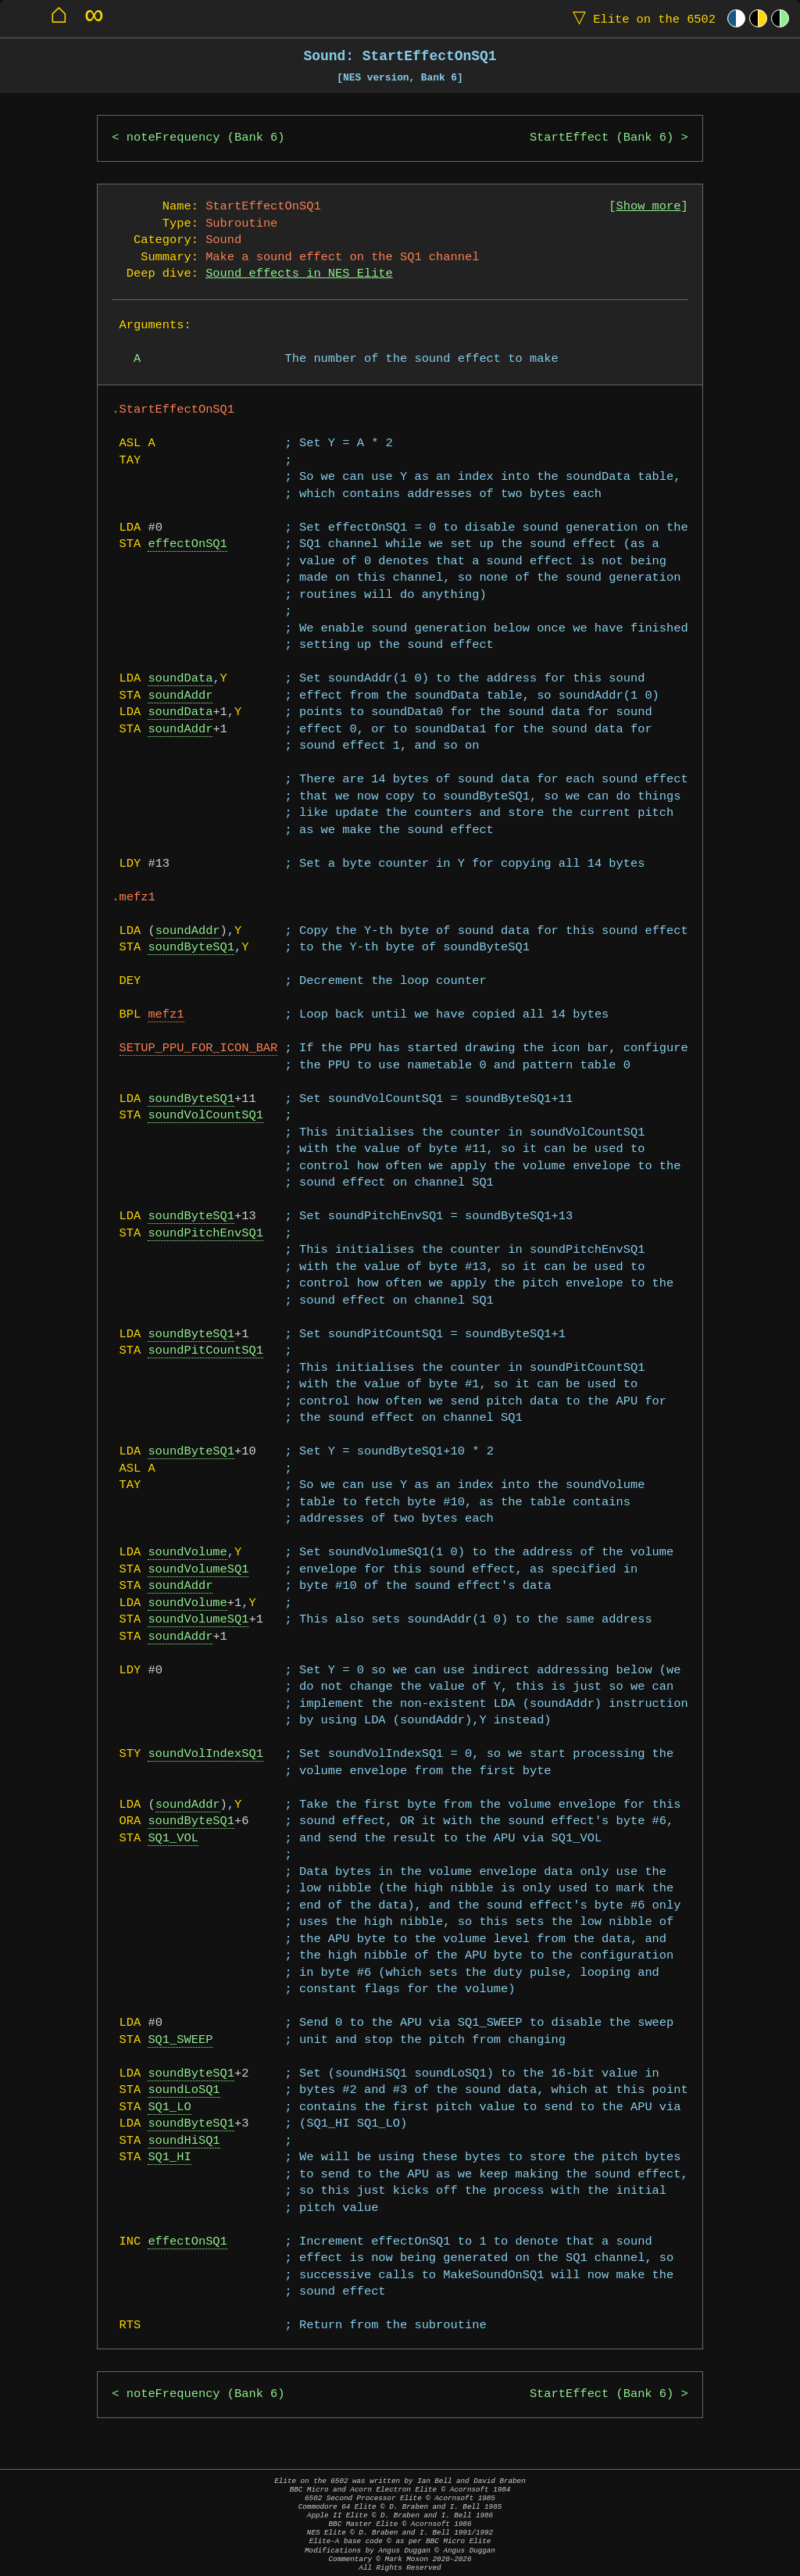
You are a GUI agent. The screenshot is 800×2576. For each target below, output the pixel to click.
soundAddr (180, 696)
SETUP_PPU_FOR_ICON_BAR (199, 1048)
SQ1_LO (169, 2107)
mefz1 (166, 1015)
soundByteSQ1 (191, 947)
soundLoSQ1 (184, 2090)
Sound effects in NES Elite (299, 274)
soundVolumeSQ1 (198, 1570)
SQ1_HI (169, 2157)
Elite (641, 18)
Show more (648, 207)
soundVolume (187, 1552)
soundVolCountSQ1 (205, 1115)
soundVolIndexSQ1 (205, 1754)
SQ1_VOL (173, 1838)
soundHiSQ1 (184, 2141)
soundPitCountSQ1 (205, 1351)
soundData (180, 679)
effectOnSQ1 (187, 544)
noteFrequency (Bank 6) (206, 138)
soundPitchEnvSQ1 (205, 1233)
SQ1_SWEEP (180, 2040)
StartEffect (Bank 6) (601, 138)
